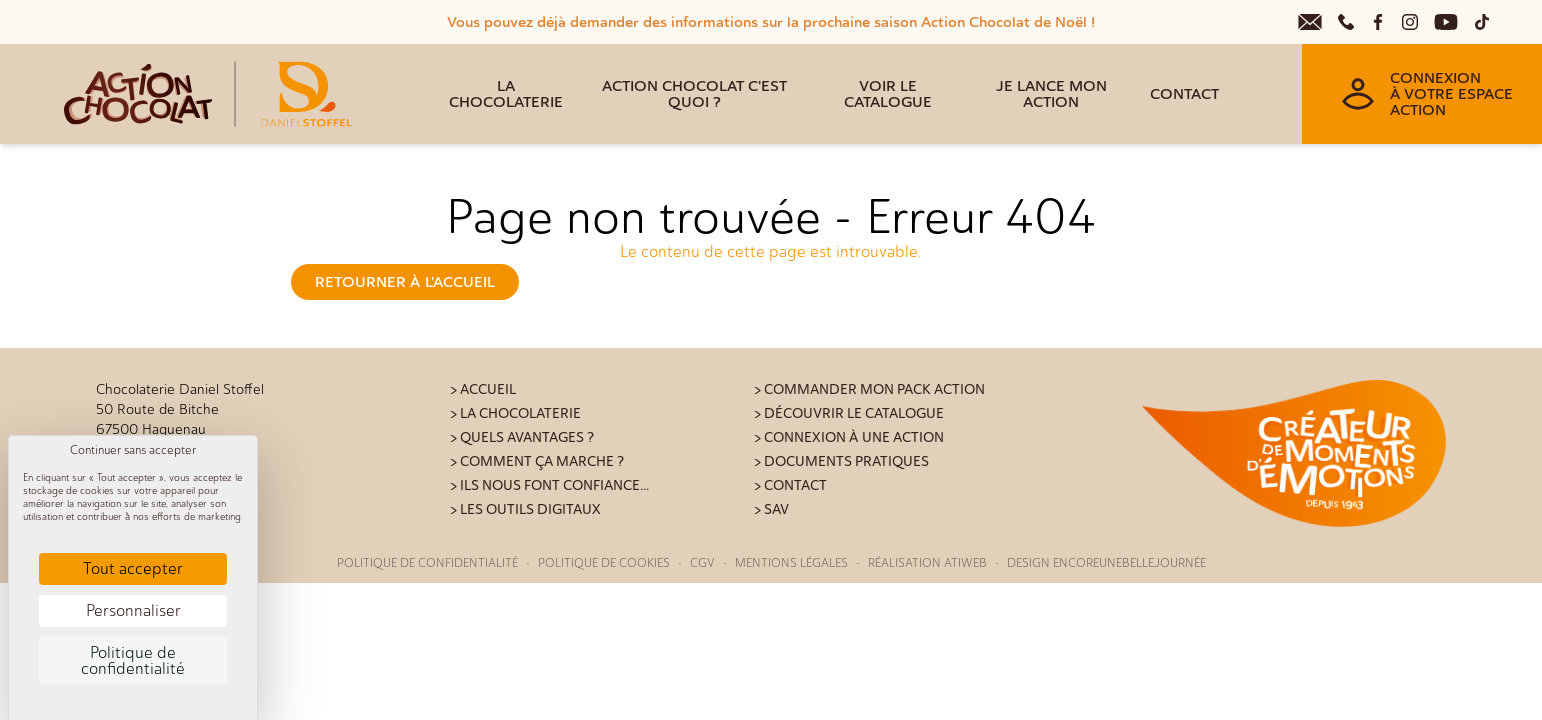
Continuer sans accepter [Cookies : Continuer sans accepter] (133, 450)
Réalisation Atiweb (927, 563)
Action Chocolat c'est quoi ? (694, 94)
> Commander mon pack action (869, 389)
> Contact (790, 485)
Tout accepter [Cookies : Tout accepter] (133, 568)
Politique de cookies (604, 563)
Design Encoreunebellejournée (1106, 563)
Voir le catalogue (888, 94)
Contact (1184, 94)
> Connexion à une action (849, 437)
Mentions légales (791, 563)
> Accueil (483, 389)
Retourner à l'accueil (405, 282)
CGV (702, 563)
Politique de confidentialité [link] (133, 660)
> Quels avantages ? (522, 437)
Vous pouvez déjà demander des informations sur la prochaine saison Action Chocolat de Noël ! (771, 22)
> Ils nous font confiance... (549, 485)
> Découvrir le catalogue (849, 413)
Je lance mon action (1051, 94)
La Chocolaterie (506, 94)
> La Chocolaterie (515, 413)
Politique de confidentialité (427, 563)
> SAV (771, 509)
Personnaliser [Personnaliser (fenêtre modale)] (133, 610)
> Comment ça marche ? (537, 461)
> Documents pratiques (841, 461)
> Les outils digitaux (525, 509)
